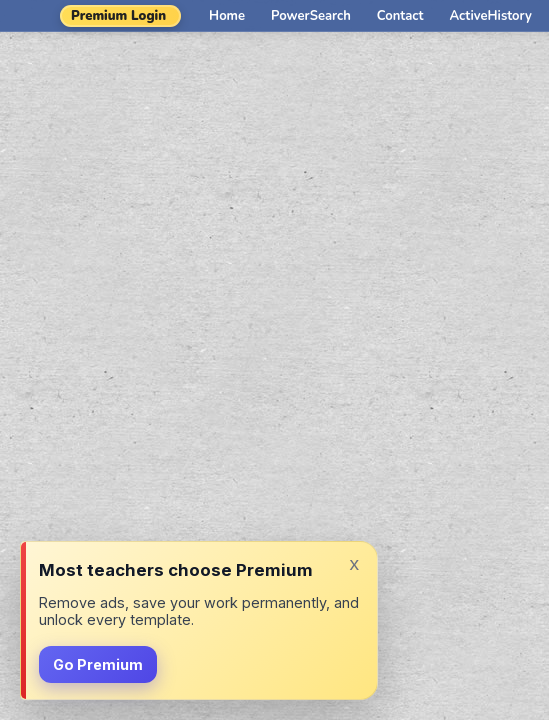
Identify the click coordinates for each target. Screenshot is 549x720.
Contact (400, 16)
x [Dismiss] (354, 563)
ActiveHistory (491, 16)
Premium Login (118, 16)
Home (227, 16)
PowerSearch (311, 16)
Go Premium (98, 664)
